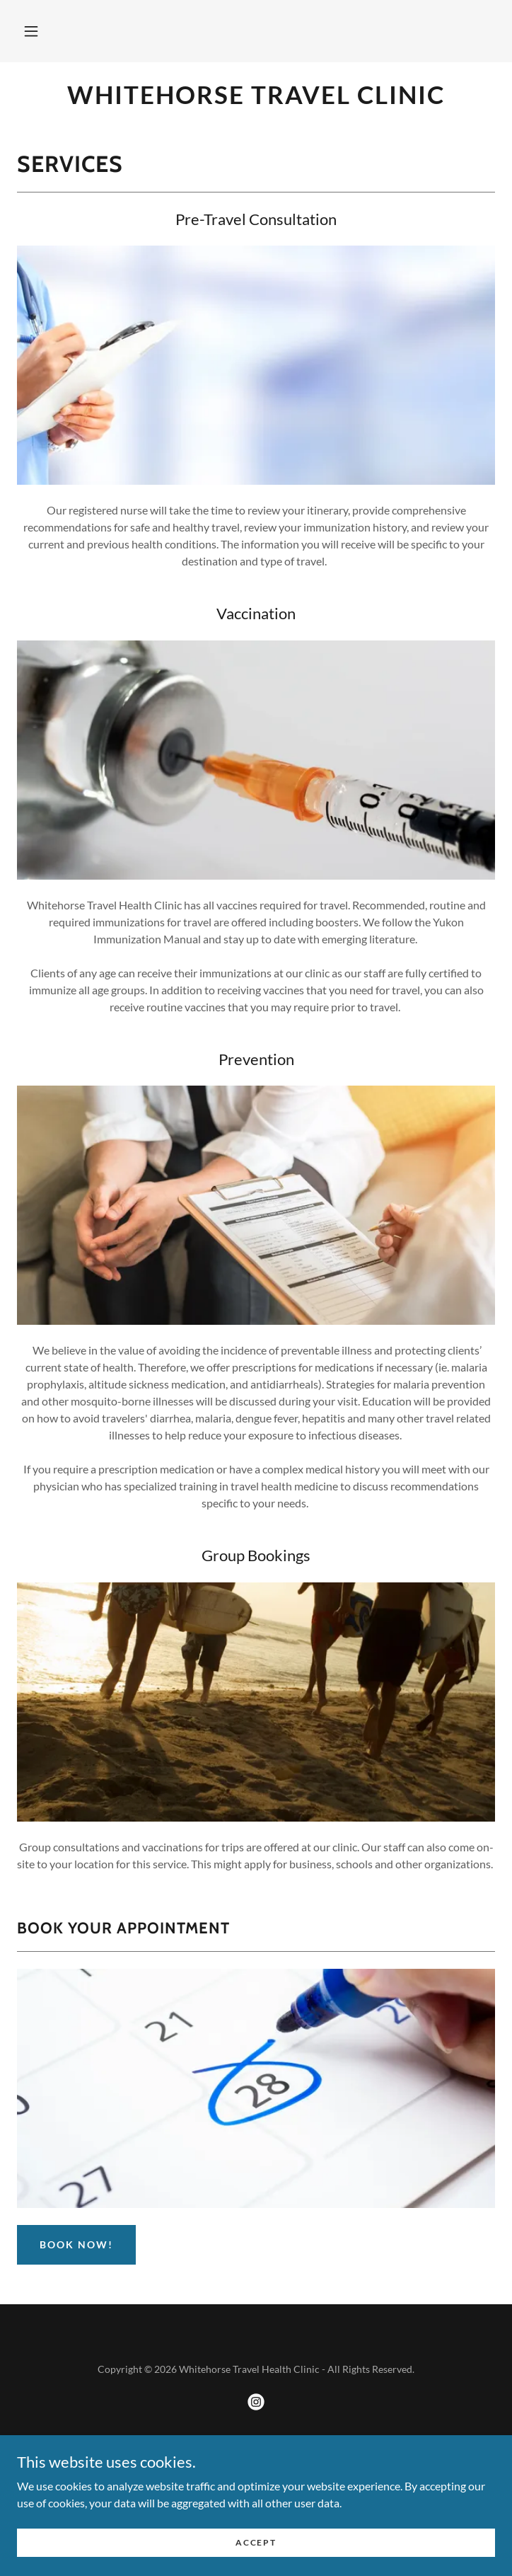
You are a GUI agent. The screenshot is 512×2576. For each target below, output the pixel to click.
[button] (31, 31)
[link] (256, 94)
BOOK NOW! (76, 2244)
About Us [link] (256, 2509)
